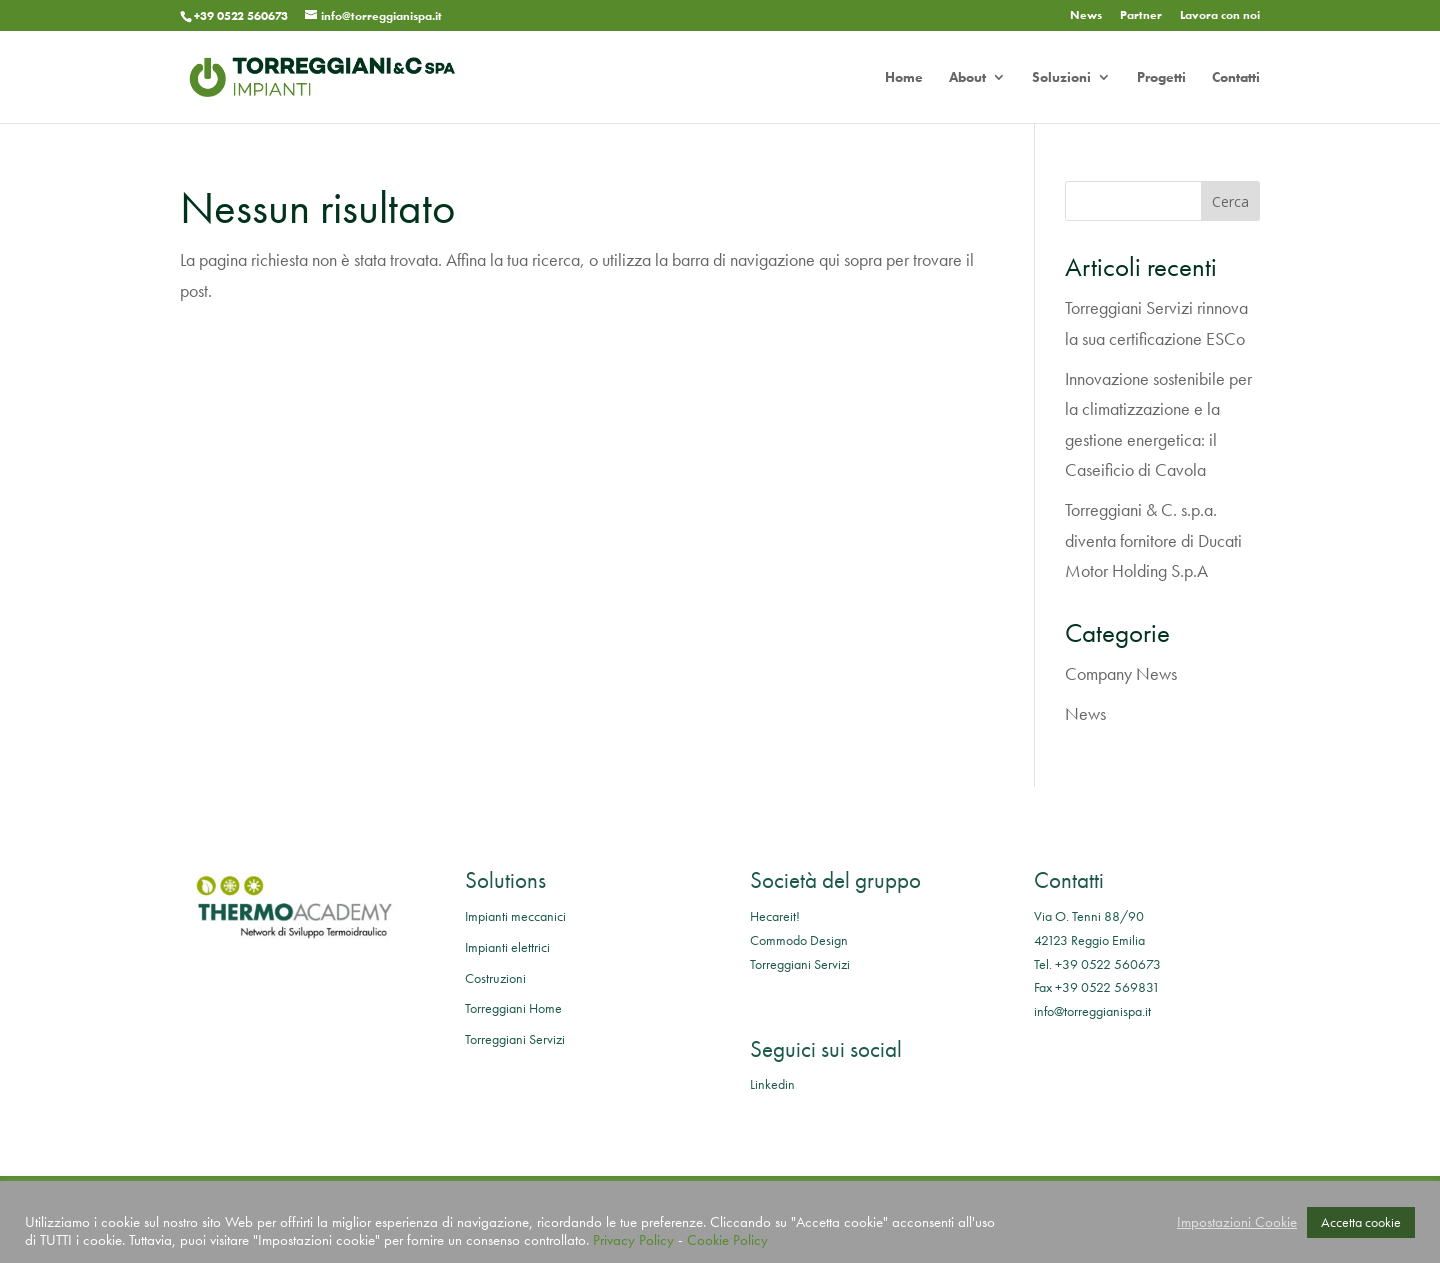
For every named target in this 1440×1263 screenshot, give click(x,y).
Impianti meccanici (515, 916)
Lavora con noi (1220, 16)
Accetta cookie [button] (1361, 1222)
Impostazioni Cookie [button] (1237, 1222)
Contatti (1236, 78)
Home (904, 78)
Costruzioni (495, 978)
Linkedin (772, 1084)
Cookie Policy (727, 1240)
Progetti (1161, 78)
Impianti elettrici (507, 947)
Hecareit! (775, 916)
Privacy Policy (633, 1240)
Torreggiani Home (513, 1008)
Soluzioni (1061, 78)
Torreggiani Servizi (515, 1039)
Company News (1121, 673)
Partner (1141, 16)
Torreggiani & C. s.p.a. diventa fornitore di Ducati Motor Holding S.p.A (1153, 540)
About (967, 78)
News (1086, 16)
